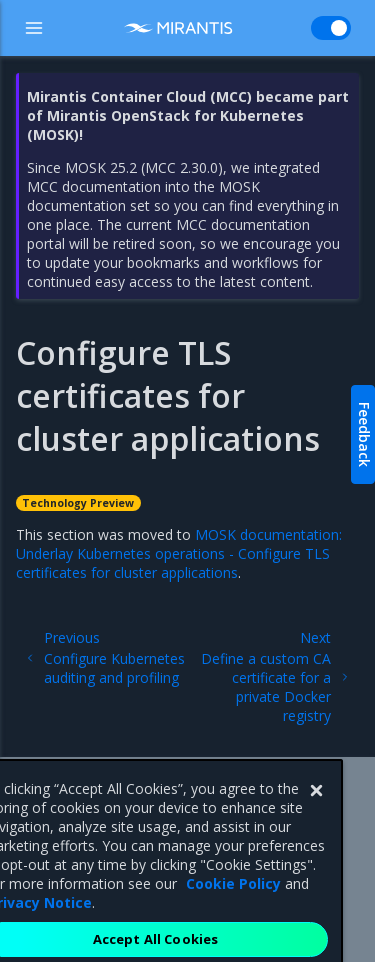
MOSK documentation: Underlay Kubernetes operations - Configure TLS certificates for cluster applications (179, 553)
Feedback (364, 434)
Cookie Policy (233, 895)
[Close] (316, 803)
